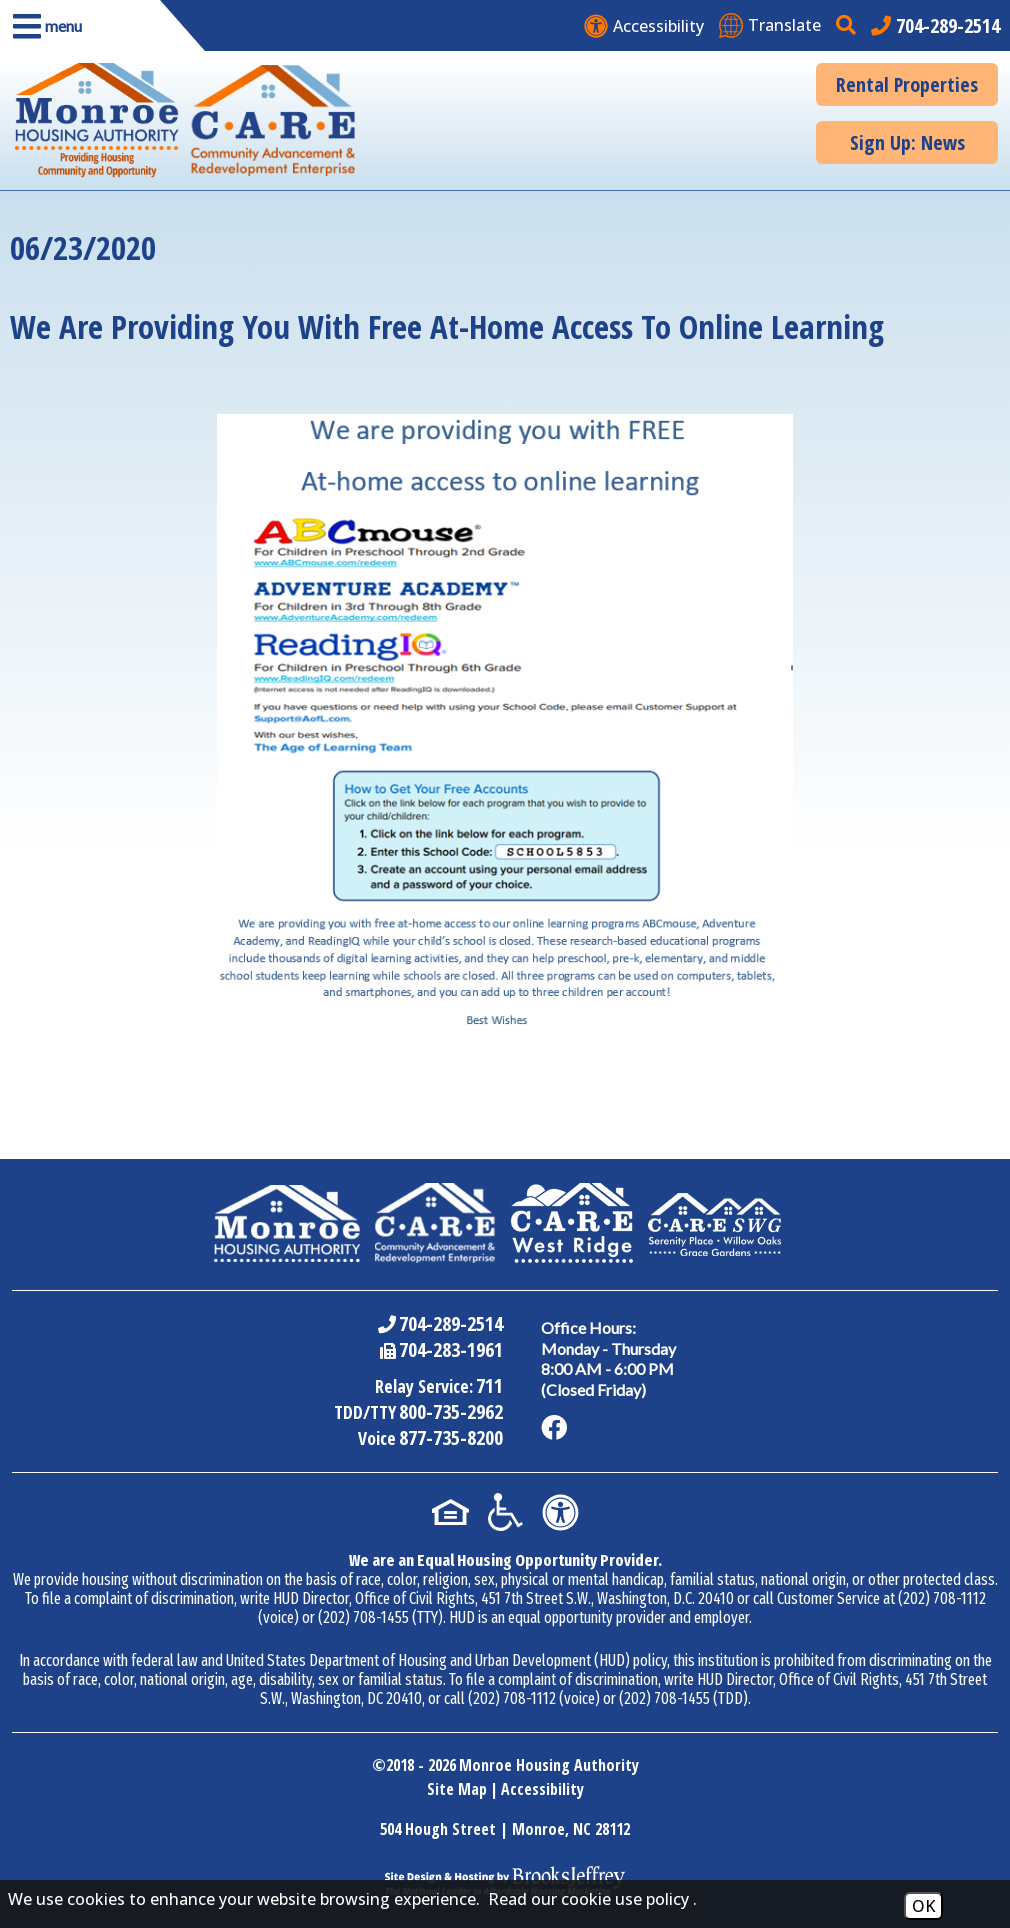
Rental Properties (907, 84)
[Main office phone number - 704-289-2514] (935, 25)
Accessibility (542, 1789)
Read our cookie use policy (588, 1899)
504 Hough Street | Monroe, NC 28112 (505, 1829)
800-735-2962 (450, 1411)
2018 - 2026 (421, 1765)
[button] (80, 25)
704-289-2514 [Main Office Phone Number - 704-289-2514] (450, 1323)
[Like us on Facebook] (556, 1428)
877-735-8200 (450, 1437)
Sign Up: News (907, 142)
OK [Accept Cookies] (923, 1906)
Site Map (457, 1789)
